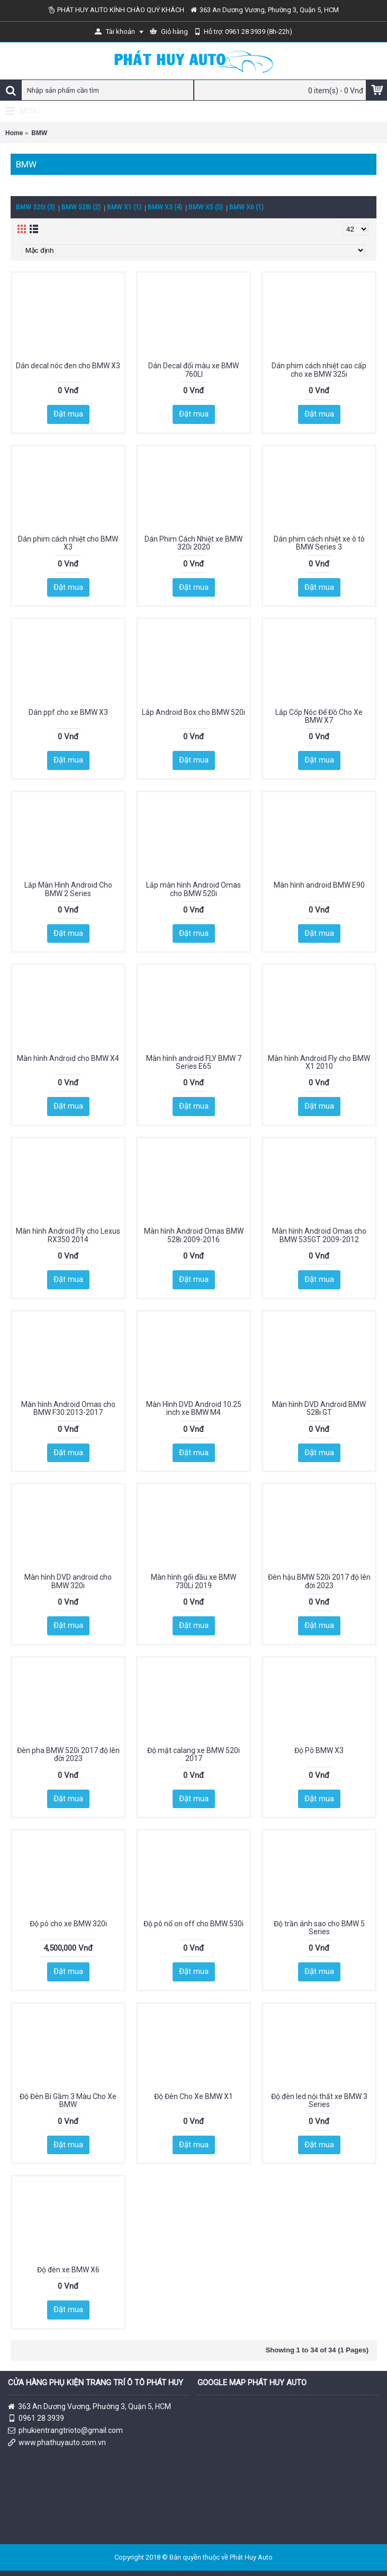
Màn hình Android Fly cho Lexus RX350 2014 (68, 1235)
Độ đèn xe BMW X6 (68, 2269)
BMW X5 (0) (205, 207)
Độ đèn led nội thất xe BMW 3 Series (319, 2100)
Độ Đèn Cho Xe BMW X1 (193, 2096)
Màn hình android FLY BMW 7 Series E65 (193, 1062)
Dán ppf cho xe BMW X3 (68, 712)
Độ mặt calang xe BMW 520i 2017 (193, 1754)
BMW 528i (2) (81, 207)
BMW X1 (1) (124, 207)
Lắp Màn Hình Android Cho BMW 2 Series (68, 889)
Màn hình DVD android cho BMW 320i (68, 1581)
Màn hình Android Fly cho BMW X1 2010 (319, 1062)
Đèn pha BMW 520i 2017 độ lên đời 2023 (68, 1754)
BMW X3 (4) (165, 207)
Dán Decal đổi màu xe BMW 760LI (193, 369)
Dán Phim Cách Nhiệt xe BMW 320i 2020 (193, 543)
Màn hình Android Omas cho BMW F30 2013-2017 (68, 1408)
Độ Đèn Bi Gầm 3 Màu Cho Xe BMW (68, 2100)
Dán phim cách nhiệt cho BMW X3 (68, 543)
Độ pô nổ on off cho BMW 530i (193, 1923)
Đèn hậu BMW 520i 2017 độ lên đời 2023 (319, 1581)
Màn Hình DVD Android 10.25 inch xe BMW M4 (193, 1408)
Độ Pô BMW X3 (319, 1750)
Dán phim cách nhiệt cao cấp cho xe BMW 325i (319, 369)
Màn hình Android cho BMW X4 (68, 1058)
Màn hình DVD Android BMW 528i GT (319, 1408)
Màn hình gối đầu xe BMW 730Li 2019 (193, 1581)
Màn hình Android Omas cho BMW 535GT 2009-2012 (319, 1235)
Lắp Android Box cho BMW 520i (193, 712)
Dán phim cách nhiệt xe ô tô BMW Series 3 (319, 543)
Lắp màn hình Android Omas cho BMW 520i (193, 889)
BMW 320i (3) (35, 207)
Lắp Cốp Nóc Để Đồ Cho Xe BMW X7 (319, 716)
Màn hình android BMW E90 (319, 885)
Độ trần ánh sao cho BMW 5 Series (319, 1927)
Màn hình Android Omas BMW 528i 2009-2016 (194, 1235)
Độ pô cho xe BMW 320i (68, 1923)
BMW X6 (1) (246, 207)
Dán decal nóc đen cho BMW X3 (68, 365)
